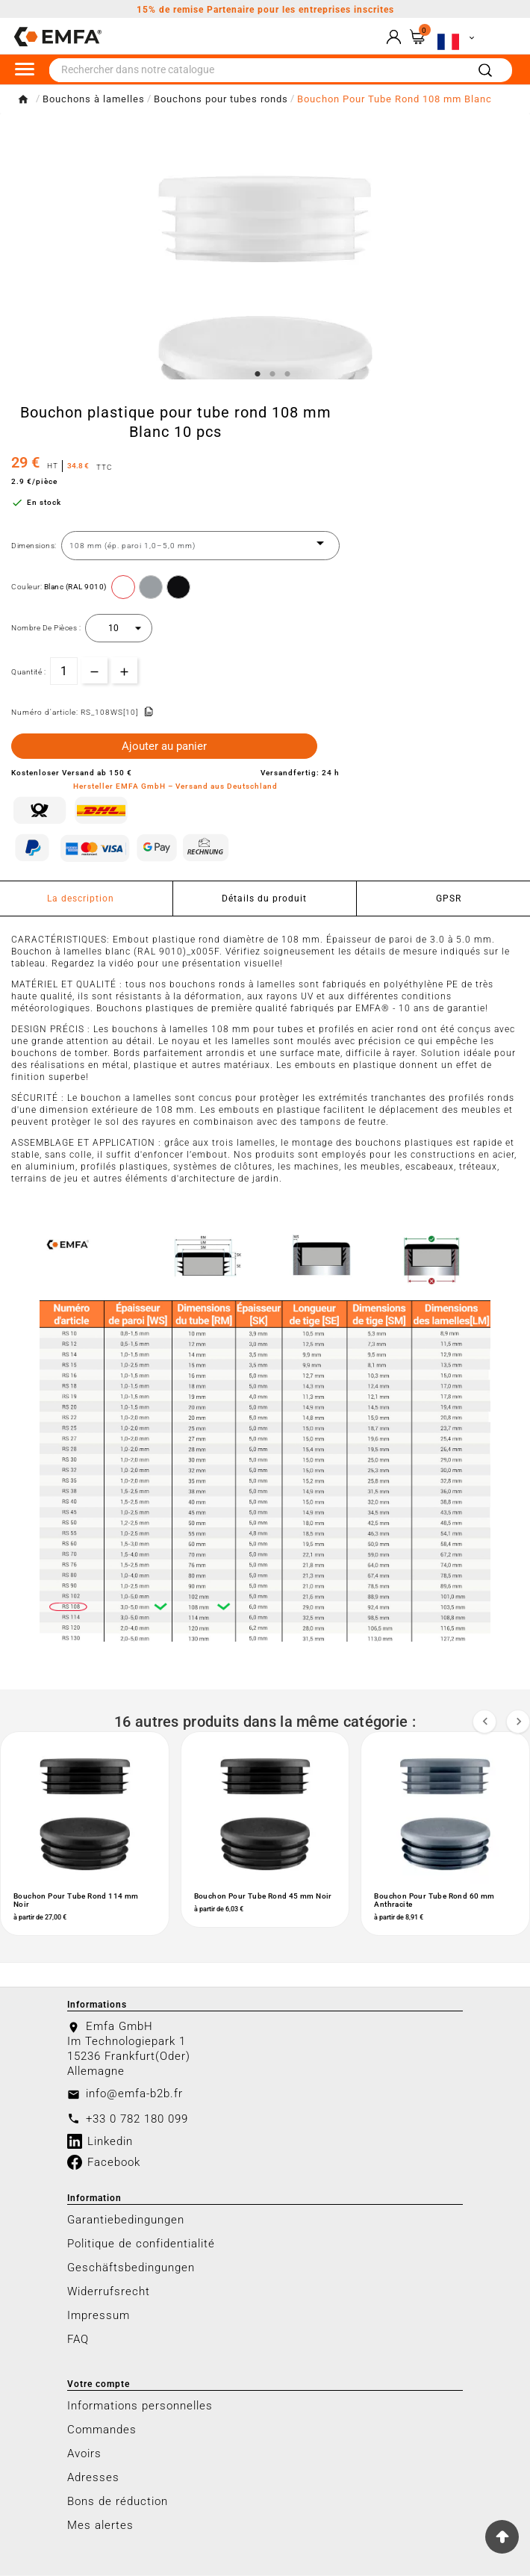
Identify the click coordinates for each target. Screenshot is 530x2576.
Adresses (93, 2478)
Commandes (102, 2430)
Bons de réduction (117, 2502)
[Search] (485, 70)
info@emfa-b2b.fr (134, 2094)
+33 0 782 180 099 (137, 2119)
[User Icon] (394, 37)
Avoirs (84, 2454)
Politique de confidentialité (141, 2244)
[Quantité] (64, 671)
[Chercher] (257, 70)
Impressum (98, 2316)
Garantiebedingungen (125, 2220)
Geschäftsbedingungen (131, 2268)
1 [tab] (257, 374)
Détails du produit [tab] (264, 898)
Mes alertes (100, 2526)
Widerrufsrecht (108, 2292)
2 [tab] (272, 374)
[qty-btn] (124, 670)
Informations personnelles (140, 2406)
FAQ (78, 2340)
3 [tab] (287, 374)
